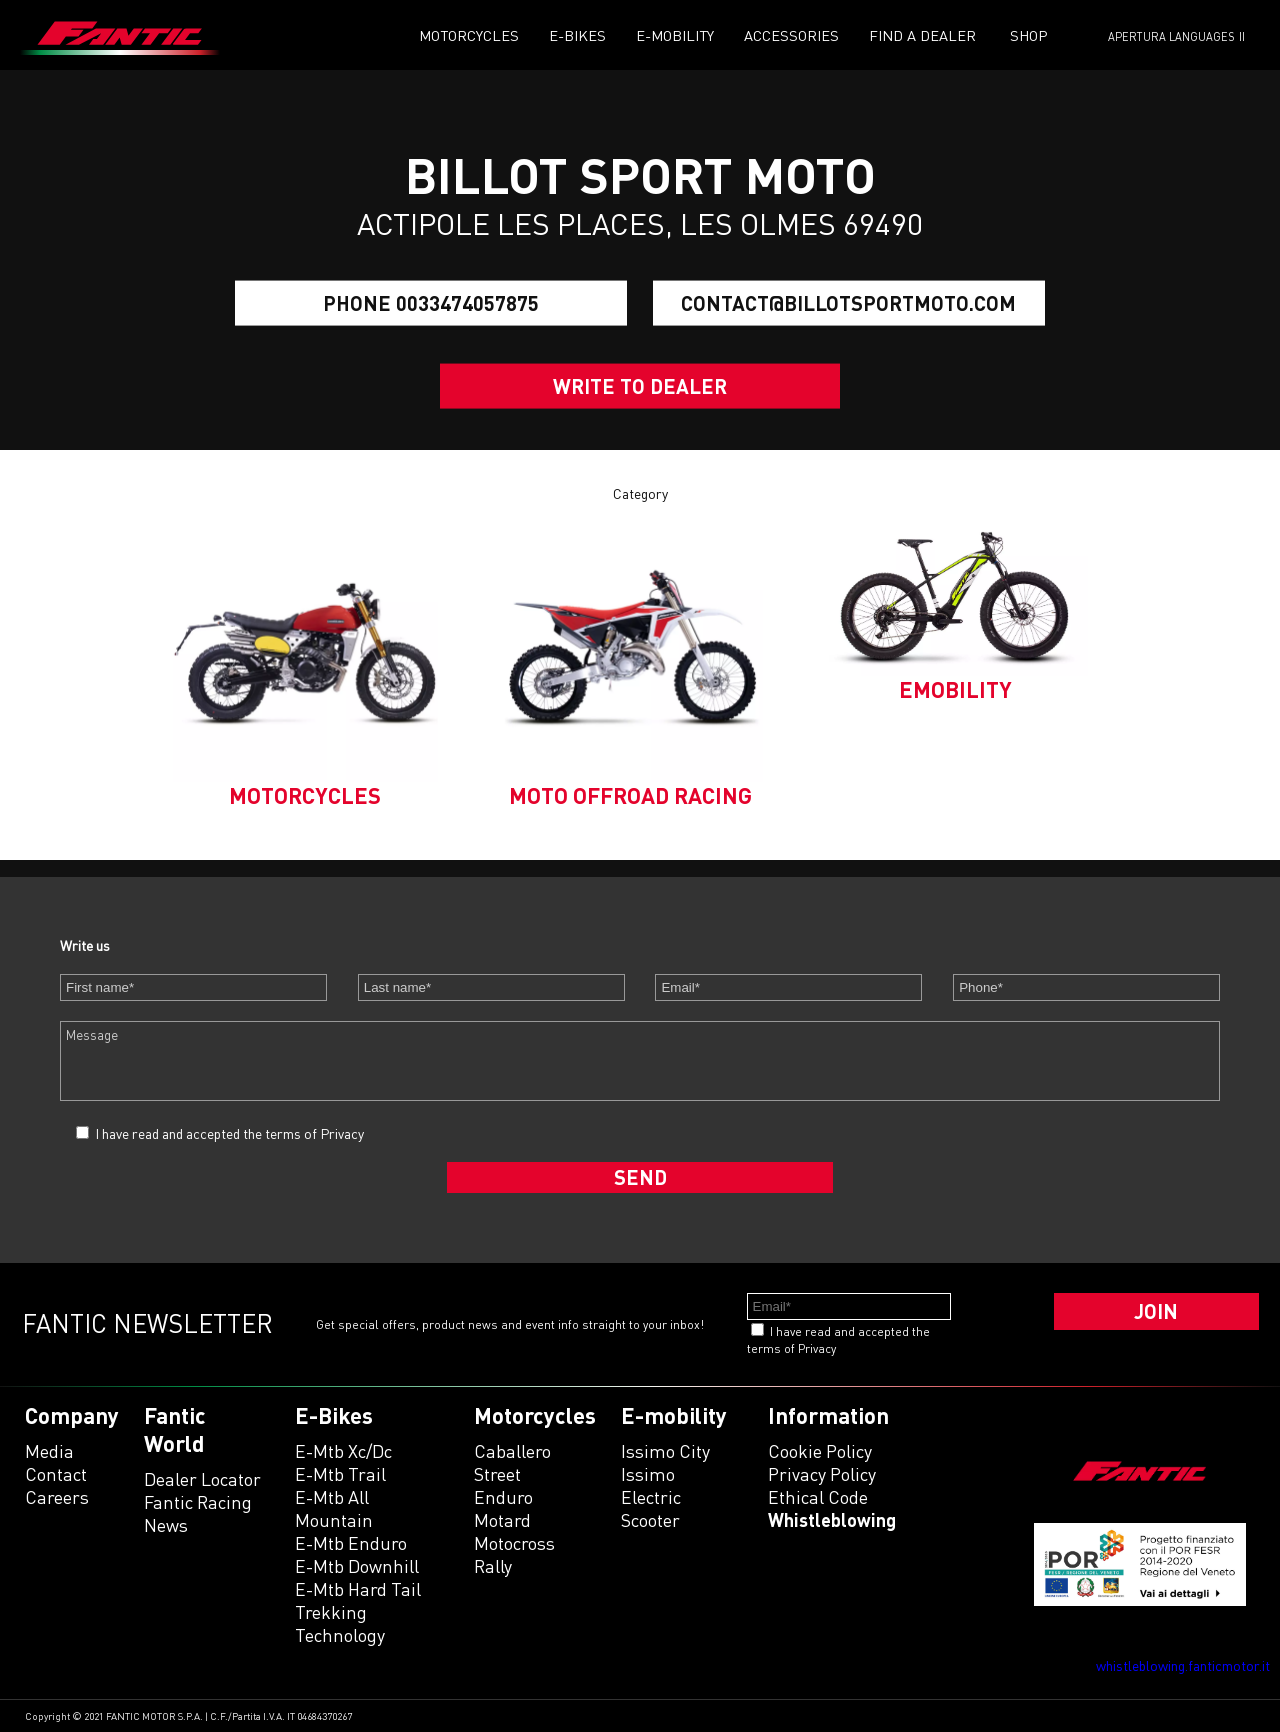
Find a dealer (922, 35)
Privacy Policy (822, 1474)
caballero (512, 1451)
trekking (331, 1612)
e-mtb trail (340, 1474)
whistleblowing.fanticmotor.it (1183, 1665)
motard (502, 1520)
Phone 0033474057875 (431, 303)
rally (493, 1566)
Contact (56, 1474)
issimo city (665, 1451)
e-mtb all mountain (334, 1508)
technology (340, 1635)
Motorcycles (469, 35)
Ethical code (818, 1497)
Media (49, 1451)
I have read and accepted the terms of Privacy (229, 1133)
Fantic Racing (198, 1502)
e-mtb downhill (357, 1566)
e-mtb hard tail (358, 1589)
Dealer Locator (202, 1479)
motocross (514, 1543)
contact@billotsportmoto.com (848, 303)
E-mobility (675, 35)
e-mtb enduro (351, 1543)
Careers (57, 1497)
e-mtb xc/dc (343, 1451)
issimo (648, 1474)
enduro (503, 1497)
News (166, 1525)
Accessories (791, 35)
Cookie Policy (820, 1451)
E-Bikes (577, 35)
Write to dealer (640, 386)
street (497, 1474)
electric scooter (651, 1508)
